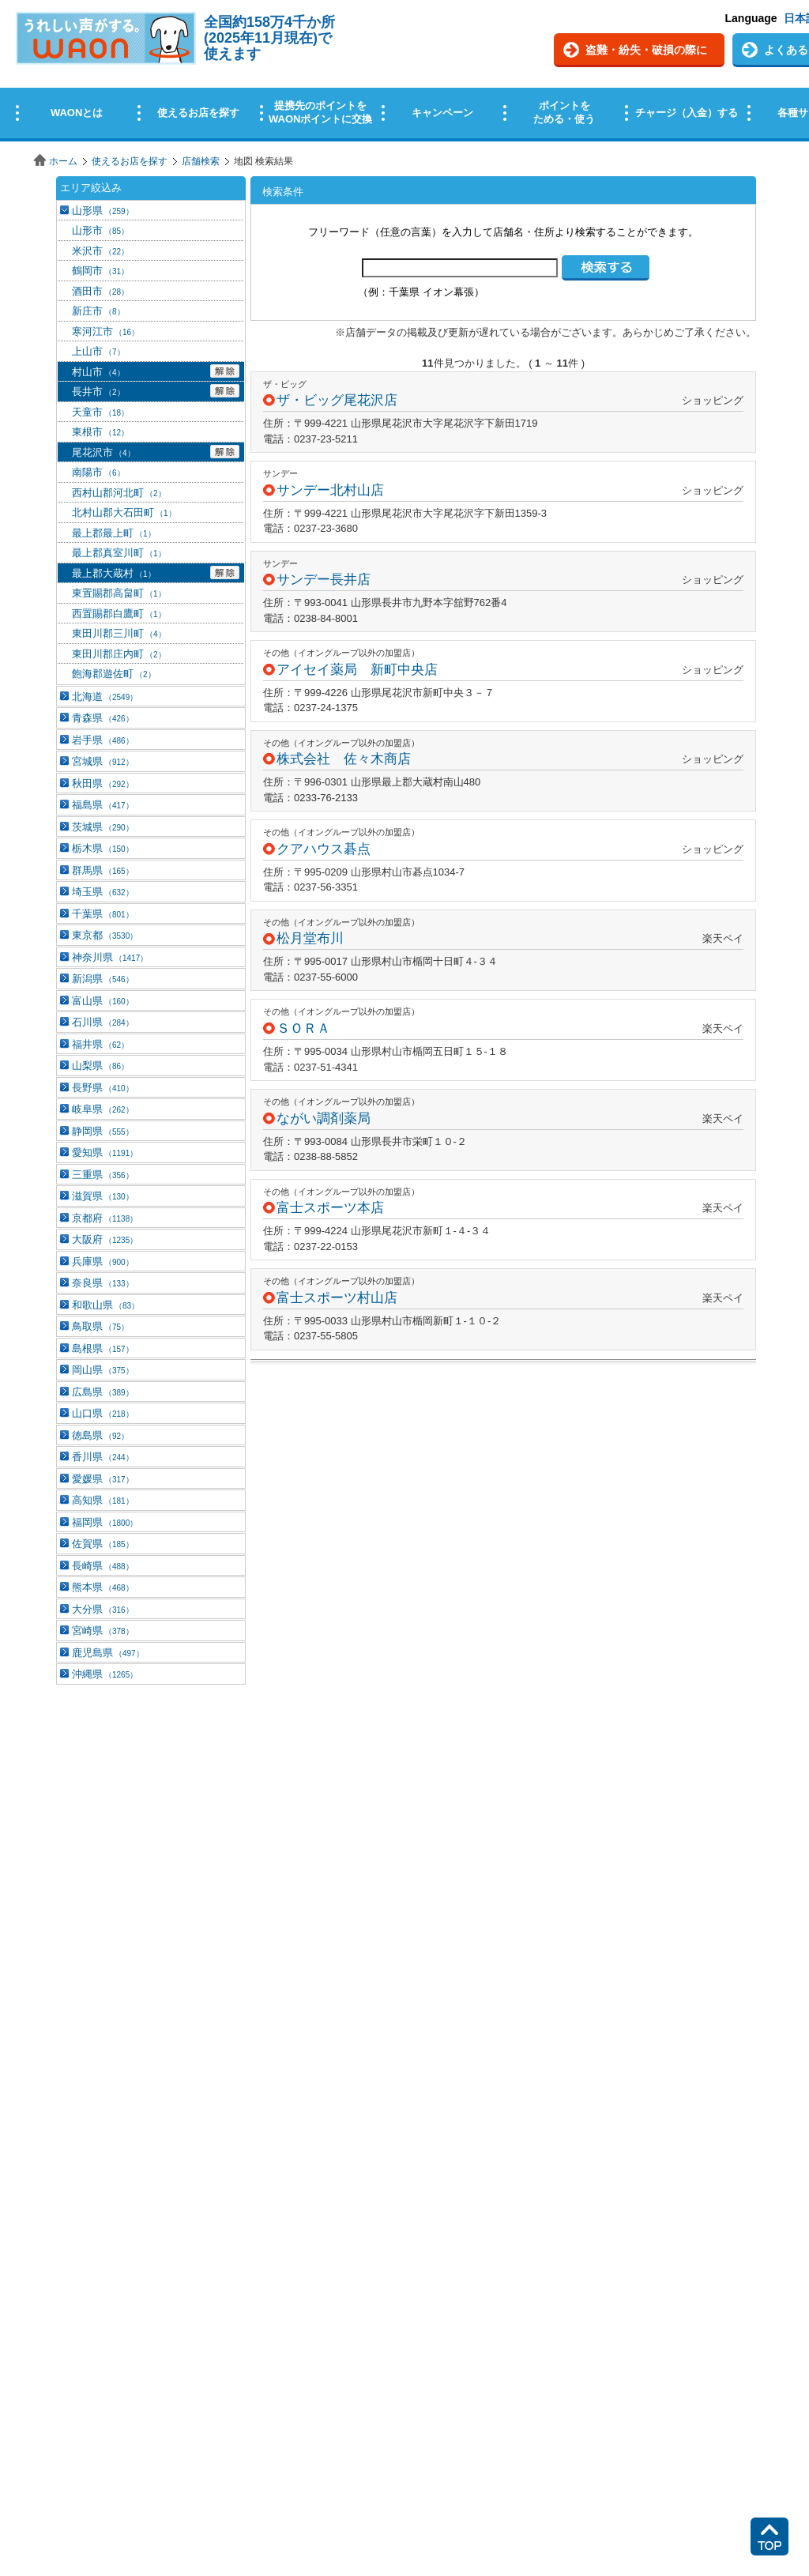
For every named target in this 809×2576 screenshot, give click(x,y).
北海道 (104, 696)
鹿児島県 (108, 1653)
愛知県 (104, 1152)
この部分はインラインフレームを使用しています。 (404, 73)
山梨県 (100, 1065)
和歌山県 (105, 1305)
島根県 (103, 1348)
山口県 (103, 1413)
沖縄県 (104, 1674)
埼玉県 (103, 892)
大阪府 (104, 1239)
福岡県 (104, 1522)
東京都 (104, 935)
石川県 (103, 1022)
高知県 (103, 1500)
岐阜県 (103, 1109)
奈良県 (103, 1283)
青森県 (103, 718)
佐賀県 (103, 1544)
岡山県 (103, 1370)
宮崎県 (103, 1630)
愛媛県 (103, 1479)
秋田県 (103, 783)
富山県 (103, 1001)
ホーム (63, 161)
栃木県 (103, 848)
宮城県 (103, 761)
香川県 (103, 1457)
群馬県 (103, 870)
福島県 (103, 805)
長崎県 (103, 1566)
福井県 (100, 1044)
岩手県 (103, 740)
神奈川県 (110, 957)
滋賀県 (103, 1196)
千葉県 (103, 914)
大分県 (103, 1609)
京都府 (104, 1218)
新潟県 (103, 979)
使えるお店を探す (129, 161)
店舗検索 (201, 161)
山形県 (103, 211)
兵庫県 (103, 1261)
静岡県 (103, 1131)
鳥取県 (100, 1326)
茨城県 (103, 827)
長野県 (103, 1088)
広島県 (103, 1392)
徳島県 (100, 1435)
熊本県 (103, 1587)
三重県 (103, 1175)
